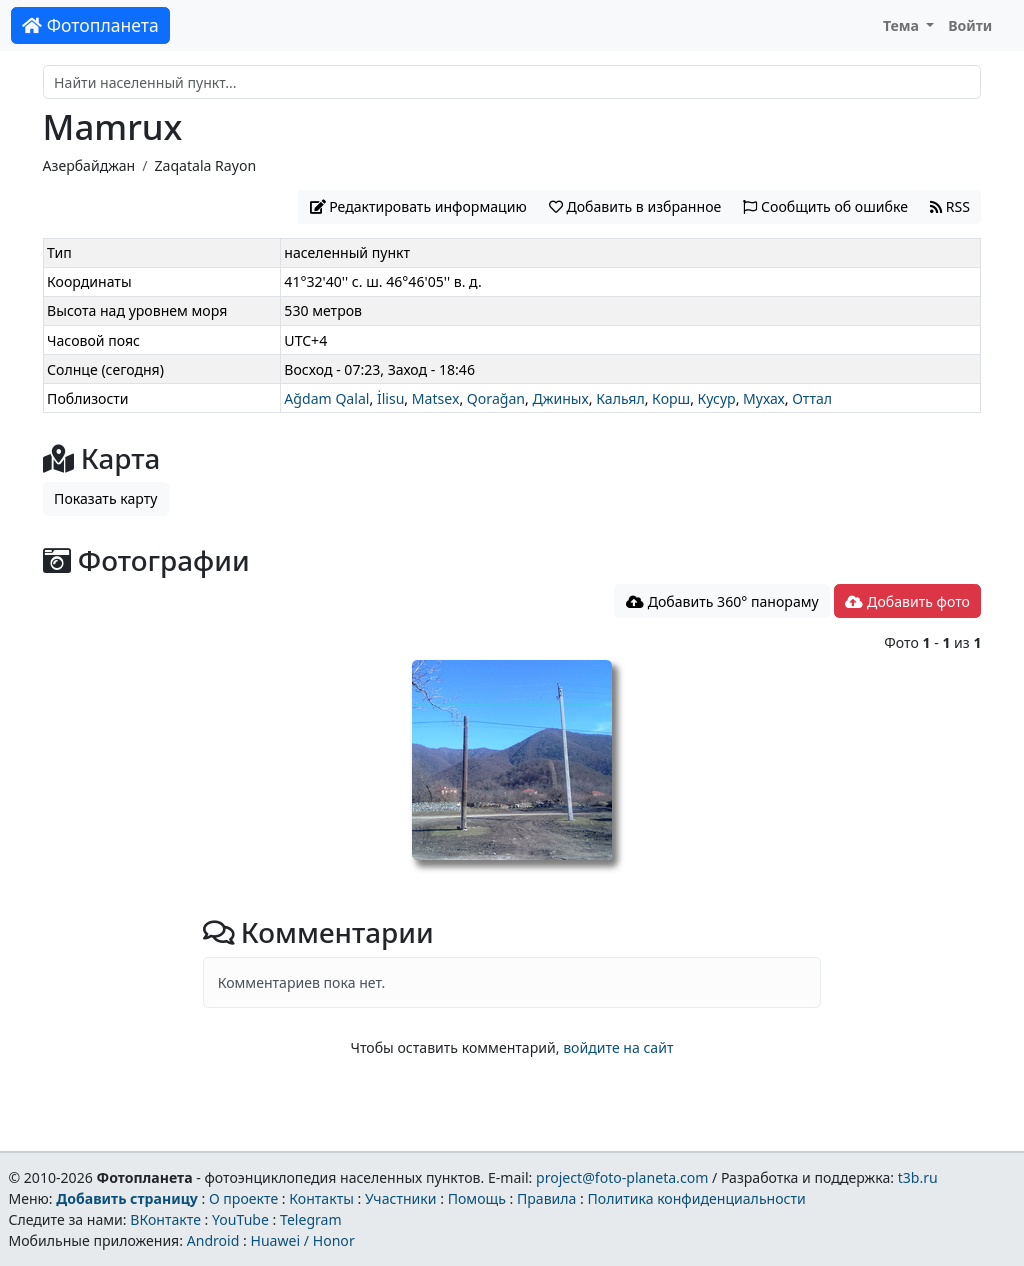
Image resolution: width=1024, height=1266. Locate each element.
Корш (671, 398)
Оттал (812, 398)
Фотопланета (90, 25)
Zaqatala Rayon (205, 165)
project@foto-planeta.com (622, 1177)
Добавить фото (907, 601)
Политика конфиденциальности (697, 1198)
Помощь (477, 1198)
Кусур (717, 398)
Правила (546, 1198)
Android (213, 1240)
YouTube (240, 1219)
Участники (401, 1198)
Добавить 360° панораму (722, 601)
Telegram (311, 1219)
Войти (970, 25)
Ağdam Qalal (326, 398)
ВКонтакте (165, 1219)
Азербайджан (89, 165)
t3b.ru (918, 1177)
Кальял (620, 398)
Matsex (436, 398)
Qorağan (496, 398)
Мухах (764, 398)
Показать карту (105, 498)
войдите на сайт (618, 1047)
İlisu (390, 398)
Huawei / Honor (302, 1240)
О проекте (243, 1198)
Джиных (560, 398)
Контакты (321, 1198)
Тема (903, 25)
